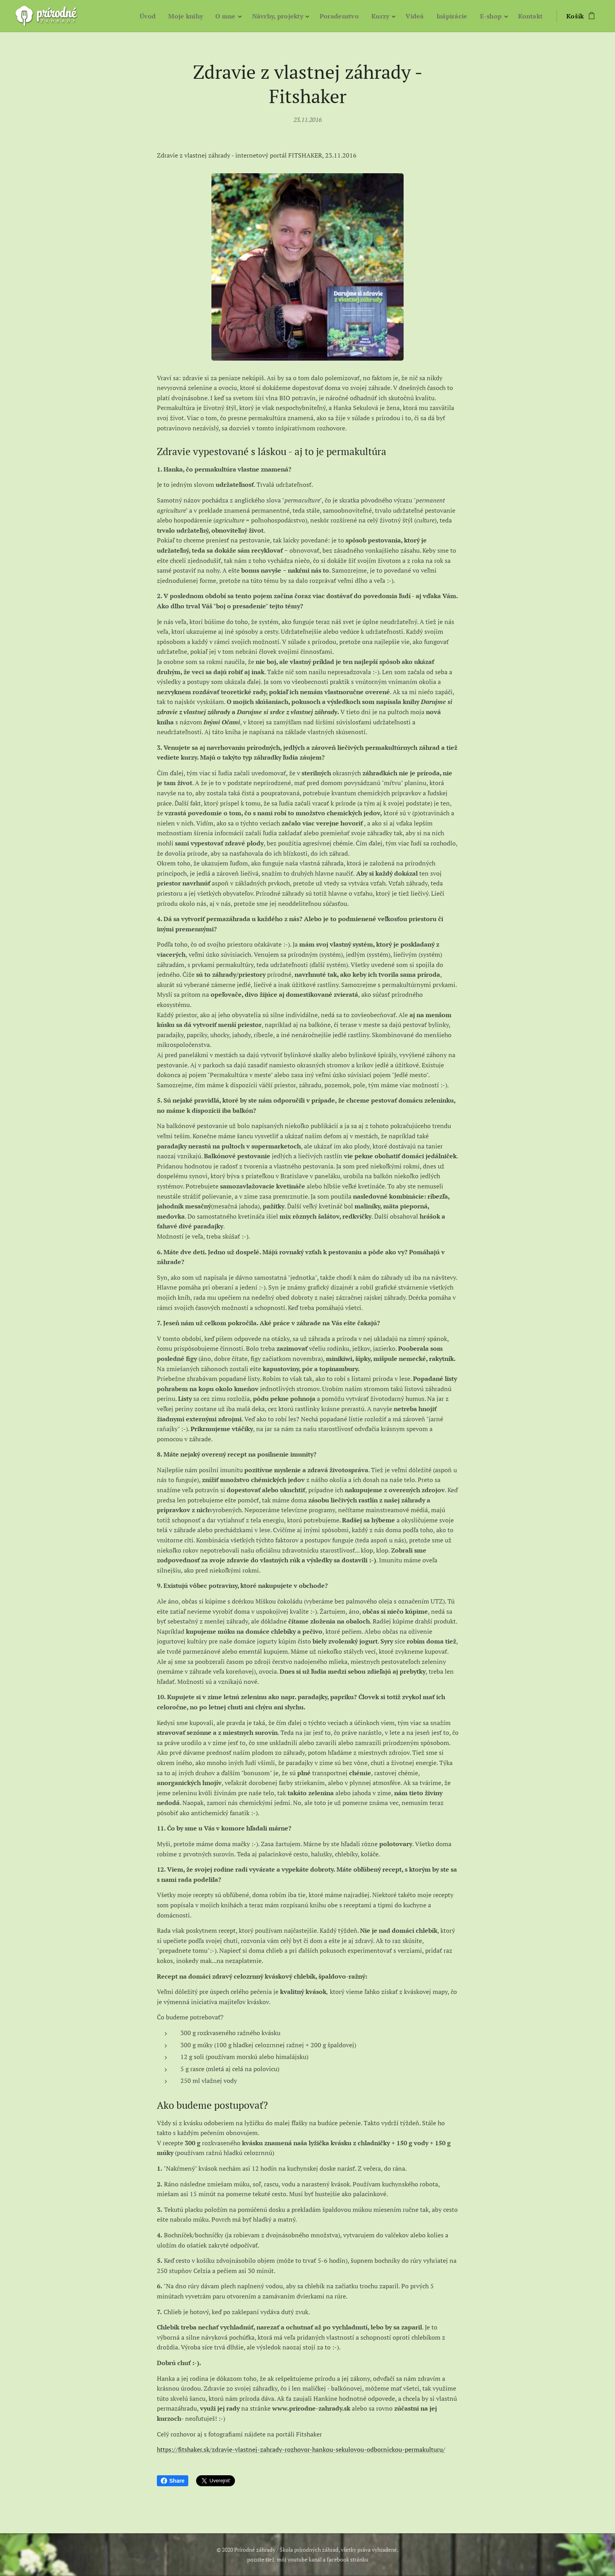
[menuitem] (141, 16)
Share (173, 2481)
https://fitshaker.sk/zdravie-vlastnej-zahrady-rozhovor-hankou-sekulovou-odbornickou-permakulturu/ (301, 2449)
